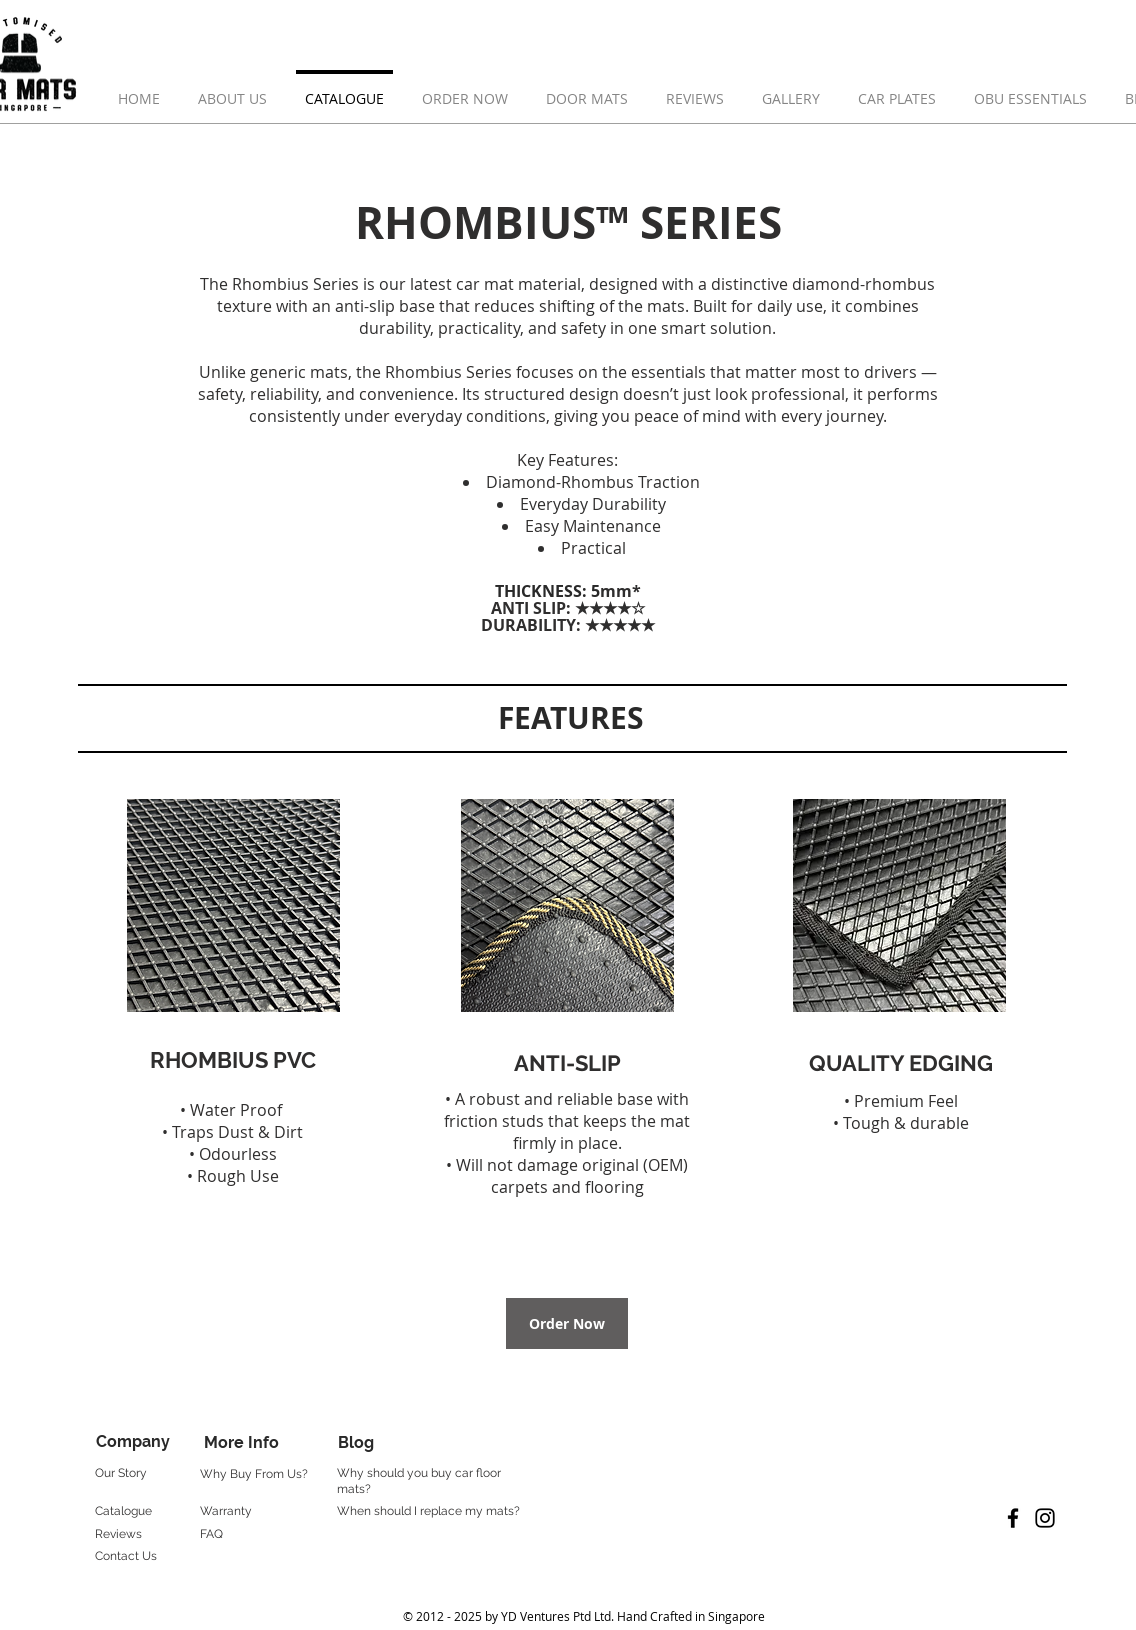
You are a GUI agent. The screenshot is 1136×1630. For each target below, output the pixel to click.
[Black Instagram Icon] (1045, 1518)
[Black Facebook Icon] (1013, 1518)
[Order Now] (567, 1323)
